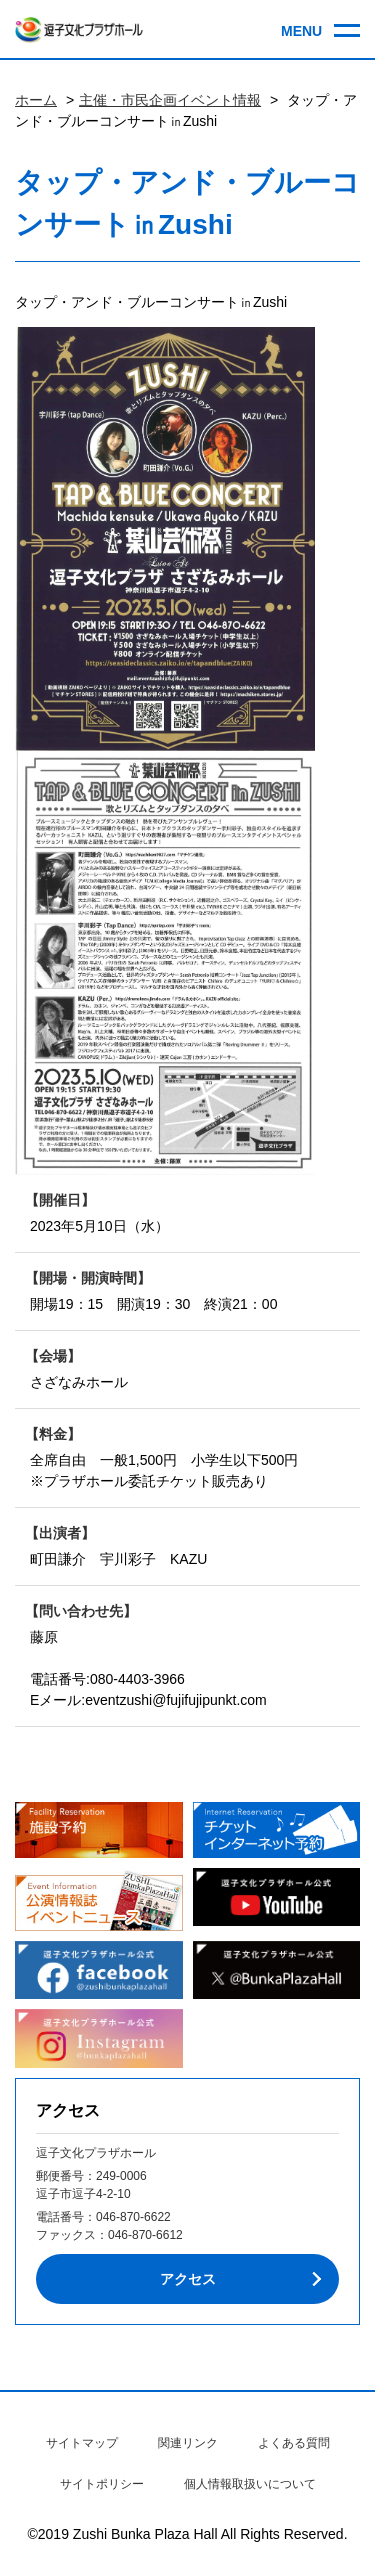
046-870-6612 (145, 2235)
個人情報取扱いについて (250, 2484)
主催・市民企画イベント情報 (170, 100)
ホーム (36, 100)
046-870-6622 (133, 2217)
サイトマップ (82, 2443)
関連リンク (188, 2443)
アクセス (188, 2279)
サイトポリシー (102, 2484)
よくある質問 (294, 2443)
